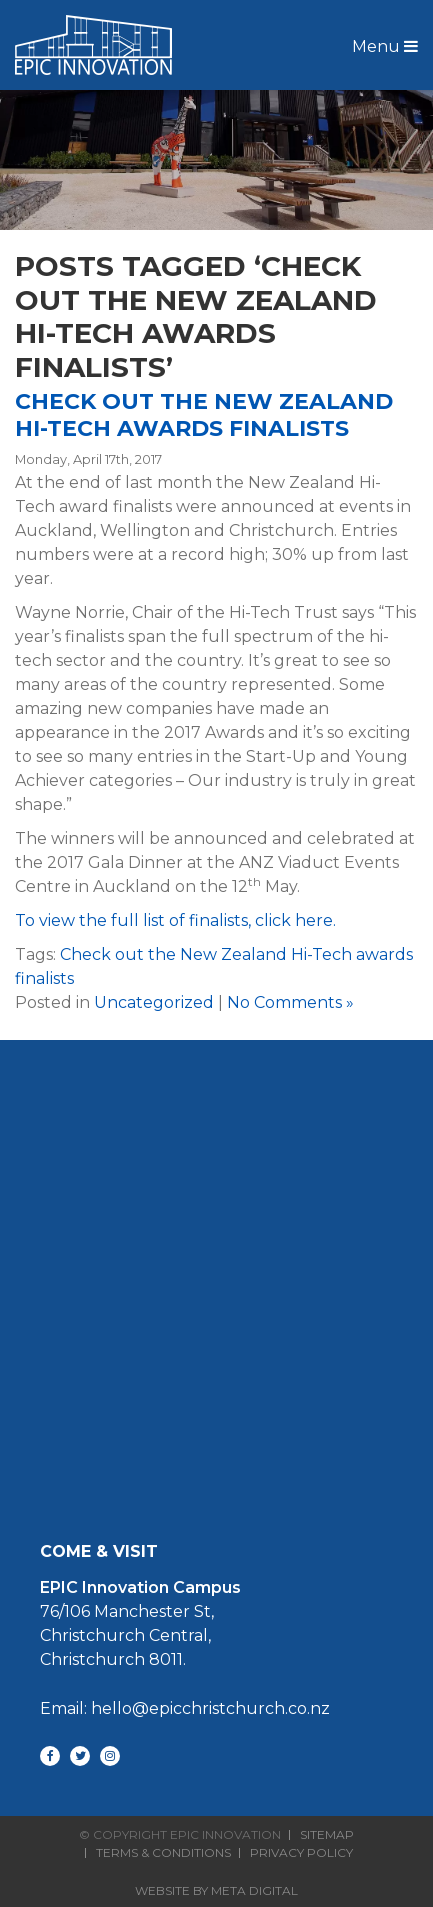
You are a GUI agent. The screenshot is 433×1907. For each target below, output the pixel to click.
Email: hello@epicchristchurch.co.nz (185, 1708)
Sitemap (327, 1835)
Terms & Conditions (163, 1853)
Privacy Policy (301, 1853)
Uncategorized (154, 1002)
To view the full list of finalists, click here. (175, 920)
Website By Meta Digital (216, 1890)
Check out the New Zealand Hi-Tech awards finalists (204, 414)
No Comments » (290, 1002)
